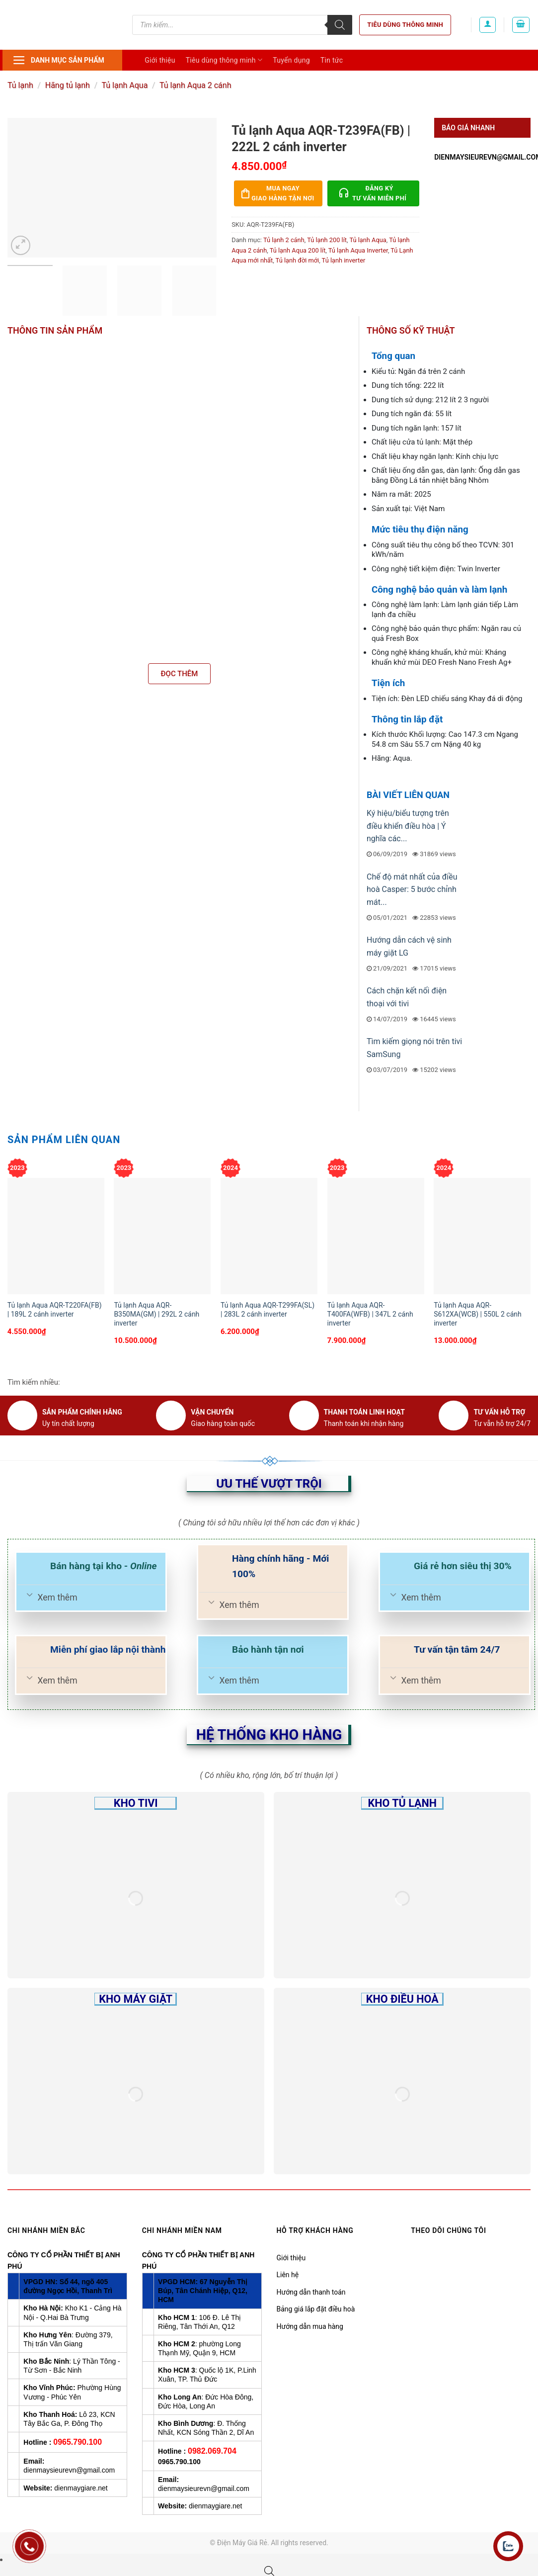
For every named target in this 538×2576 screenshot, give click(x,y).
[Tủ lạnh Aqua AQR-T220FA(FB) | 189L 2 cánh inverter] (55, 1236)
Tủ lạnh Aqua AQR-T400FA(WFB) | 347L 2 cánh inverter (370, 1314)
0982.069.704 (212, 2451)
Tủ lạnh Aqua (124, 85)
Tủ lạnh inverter (344, 260)
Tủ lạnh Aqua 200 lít (298, 250)
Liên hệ (288, 2275)
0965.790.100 (77, 2442)
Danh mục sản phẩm (58, 60)
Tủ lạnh (20, 85)
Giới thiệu (160, 60)
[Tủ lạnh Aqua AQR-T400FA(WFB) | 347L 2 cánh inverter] (375, 1236)
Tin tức (331, 60)
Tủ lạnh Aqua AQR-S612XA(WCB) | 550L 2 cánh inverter (478, 1314)
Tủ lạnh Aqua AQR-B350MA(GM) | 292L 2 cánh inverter (156, 1314)
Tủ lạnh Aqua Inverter (358, 250)
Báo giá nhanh (468, 128)
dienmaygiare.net (80, 2488)
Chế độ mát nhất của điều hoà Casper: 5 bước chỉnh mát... (412, 889)
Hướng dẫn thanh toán (311, 2292)
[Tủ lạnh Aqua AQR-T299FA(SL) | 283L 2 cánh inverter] (269, 1236)
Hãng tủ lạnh (67, 85)
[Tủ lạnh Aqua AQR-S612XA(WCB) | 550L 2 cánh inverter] (482, 1236)
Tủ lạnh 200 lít (327, 240)
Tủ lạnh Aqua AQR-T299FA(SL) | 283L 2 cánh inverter (267, 1309)
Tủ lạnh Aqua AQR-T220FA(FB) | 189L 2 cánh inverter (54, 1309)
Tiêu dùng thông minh (405, 24)
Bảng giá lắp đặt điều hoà (316, 2309)
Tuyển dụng (291, 60)
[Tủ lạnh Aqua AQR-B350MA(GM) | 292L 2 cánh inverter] (162, 1236)
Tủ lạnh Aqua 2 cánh (195, 85)
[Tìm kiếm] (339, 25)
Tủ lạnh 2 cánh (284, 240)
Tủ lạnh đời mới (297, 260)
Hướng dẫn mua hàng (310, 2326)
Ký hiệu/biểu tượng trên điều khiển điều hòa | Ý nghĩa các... (408, 825)
